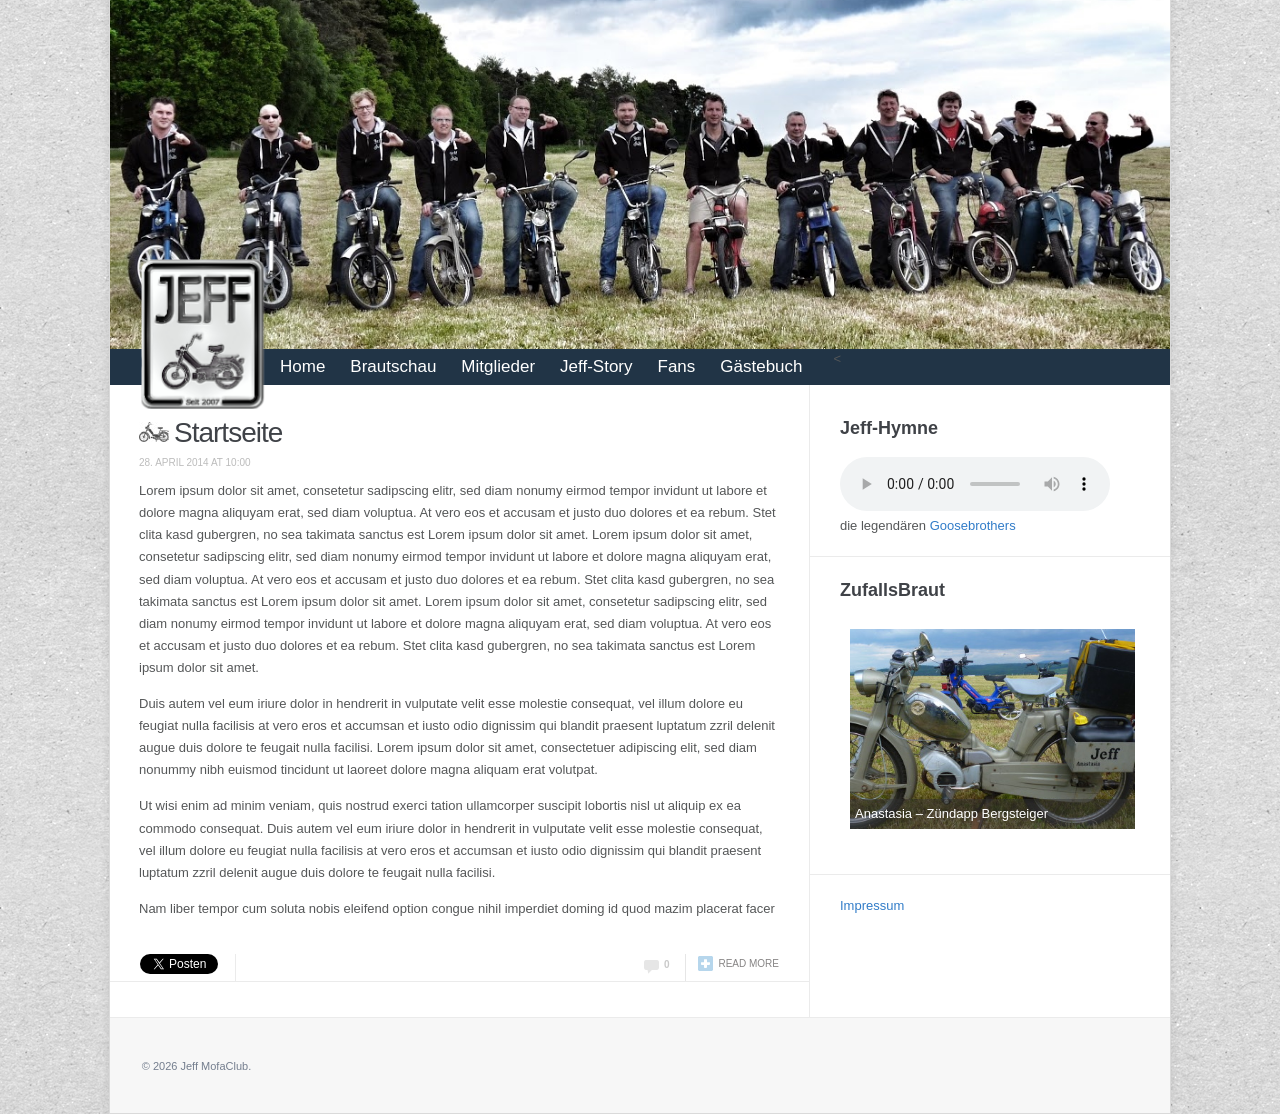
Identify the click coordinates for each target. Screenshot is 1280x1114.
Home (302, 366)
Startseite (228, 432)
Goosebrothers (973, 525)
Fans (677, 366)
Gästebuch (761, 366)
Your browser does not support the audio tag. (975, 484)
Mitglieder (498, 366)
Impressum (872, 905)
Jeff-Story (596, 366)
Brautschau (393, 366)
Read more (748, 963)
